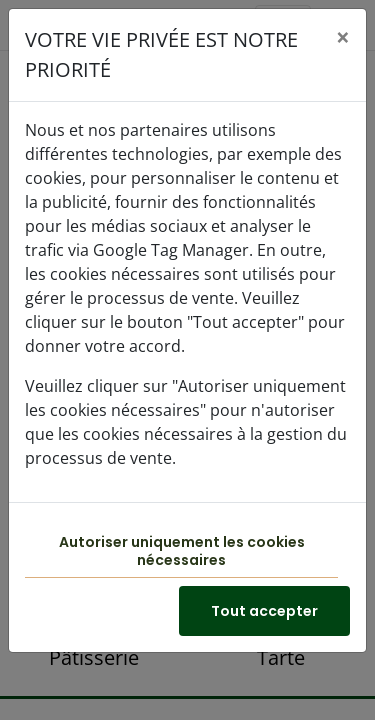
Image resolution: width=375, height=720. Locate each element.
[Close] (343, 37)
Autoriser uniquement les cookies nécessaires (182, 551)
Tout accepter (264, 611)
